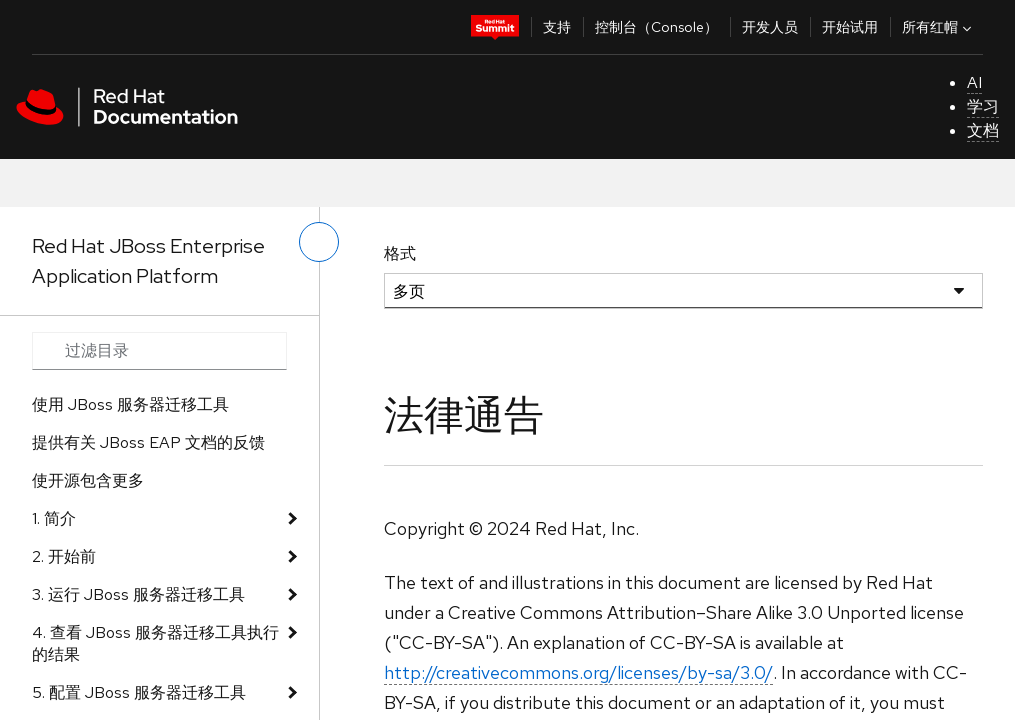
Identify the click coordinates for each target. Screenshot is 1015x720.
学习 (983, 106)
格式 (400, 253)
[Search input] (159, 351)
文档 (983, 130)
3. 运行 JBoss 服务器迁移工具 (138, 594)
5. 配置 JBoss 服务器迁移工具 (139, 692)
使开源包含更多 (88, 480)
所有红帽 (939, 27)
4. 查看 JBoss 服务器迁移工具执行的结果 (155, 643)
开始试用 (850, 27)
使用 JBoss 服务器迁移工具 (130, 404)
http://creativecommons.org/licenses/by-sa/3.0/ (578, 672)
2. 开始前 (64, 556)
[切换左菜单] (319, 242)
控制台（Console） (656, 27)
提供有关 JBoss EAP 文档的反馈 (148, 442)
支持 (557, 27)
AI (974, 82)
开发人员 (770, 27)
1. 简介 (54, 518)
